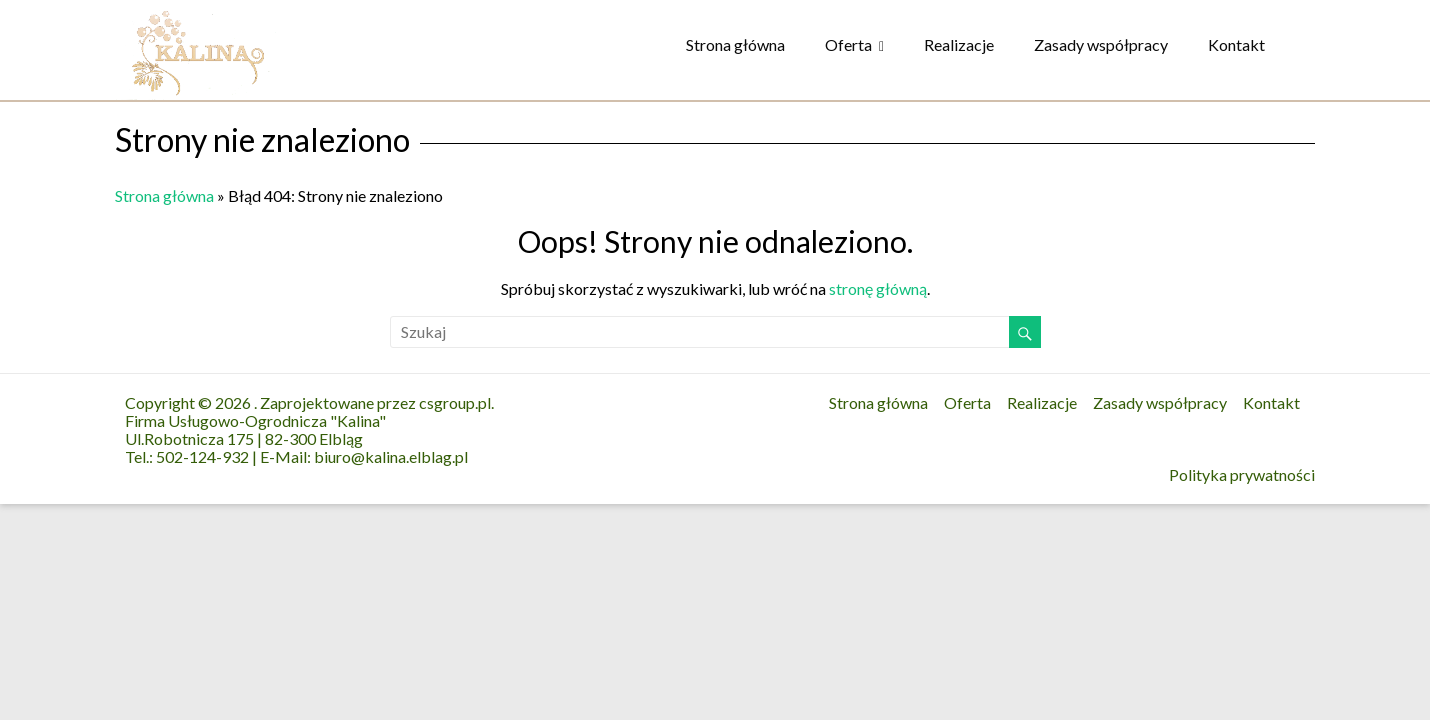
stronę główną (878, 288)
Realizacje (959, 44)
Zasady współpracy (1101, 44)
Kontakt (1236, 44)
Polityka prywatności (1242, 475)
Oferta (848, 44)
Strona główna (735, 44)
